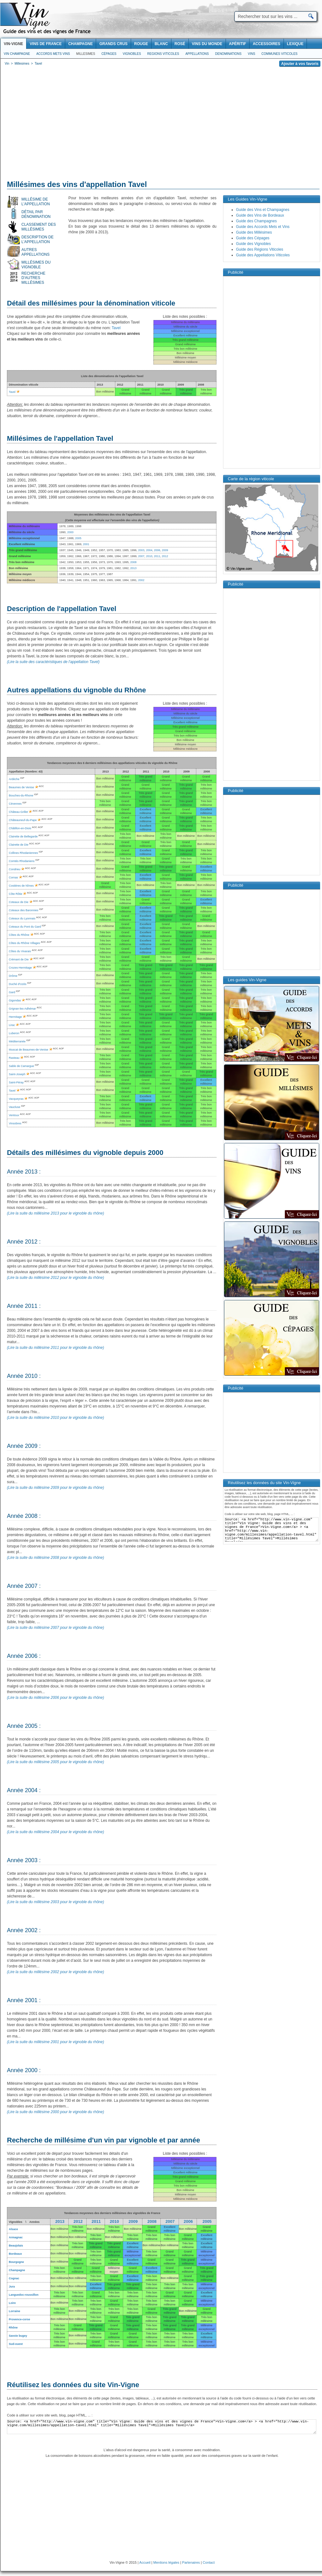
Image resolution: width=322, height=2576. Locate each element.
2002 (141, 580)
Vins (251, 53)
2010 (149, 556)
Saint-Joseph (17, 1074)
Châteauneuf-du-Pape (23, 820)
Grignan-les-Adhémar (22, 1008)
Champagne (17, 2270)
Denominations (228, 53)
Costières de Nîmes (21, 885)
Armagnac (16, 2237)
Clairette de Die (18, 844)
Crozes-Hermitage (20, 967)
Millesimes (85, 53)
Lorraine (14, 2311)
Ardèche (14, 779)
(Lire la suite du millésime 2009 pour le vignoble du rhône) (55, 1487)
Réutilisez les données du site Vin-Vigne (73, 2385)
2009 (165, 550)
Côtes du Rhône (19, 934)
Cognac (14, 2278)
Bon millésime (59, 2228)
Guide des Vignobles (253, 244)
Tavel (116, 328)
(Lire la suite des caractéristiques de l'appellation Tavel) (53, 662)
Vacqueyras (16, 1098)
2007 (141, 556)
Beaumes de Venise (21, 787)
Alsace (13, 2229)
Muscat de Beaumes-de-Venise (28, 1049)
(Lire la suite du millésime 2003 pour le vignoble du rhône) (55, 1902)
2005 (78, 538)
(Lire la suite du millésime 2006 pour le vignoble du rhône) (55, 1697)
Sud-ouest (16, 2344)
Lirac (12, 1025)
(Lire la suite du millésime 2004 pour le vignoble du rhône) (55, 1832)
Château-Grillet (18, 811)
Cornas (13, 877)
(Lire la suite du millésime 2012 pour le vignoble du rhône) (55, 1277)
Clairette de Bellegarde (23, 836)
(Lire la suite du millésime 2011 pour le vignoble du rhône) (55, 1347)
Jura (12, 2286)
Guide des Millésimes (254, 232)
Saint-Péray (16, 1082)
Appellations (197, 53)
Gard (12, 992)
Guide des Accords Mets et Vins (263, 226)
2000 (70, 532)
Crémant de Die (19, 959)
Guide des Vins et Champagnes (262, 209)
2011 (157, 556)
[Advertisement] (161, 124)
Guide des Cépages (252, 238)
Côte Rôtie (15, 893)
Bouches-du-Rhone (21, 795)
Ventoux (14, 1115)
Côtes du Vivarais (20, 951)
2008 (133, 562)
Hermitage (15, 1016)
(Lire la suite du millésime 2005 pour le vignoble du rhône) (55, 1762)
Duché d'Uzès (17, 984)
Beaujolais (16, 2245)
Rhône (13, 2327)
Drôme (13, 975)
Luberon (14, 1033)
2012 (165, 556)
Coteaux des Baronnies (23, 910)
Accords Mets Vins (53, 53)
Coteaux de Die (18, 902)
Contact (209, 2562)
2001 (86, 544)
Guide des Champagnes (256, 221)
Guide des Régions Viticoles (259, 249)
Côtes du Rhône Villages (24, 943)
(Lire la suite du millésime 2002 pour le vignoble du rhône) (55, 1972)
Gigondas (15, 1000)
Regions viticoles (163, 53)
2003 (141, 550)
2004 (149, 550)
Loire (12, 2303)
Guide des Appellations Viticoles (263, 255)
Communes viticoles (279, 53)
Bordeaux (15, 2253)
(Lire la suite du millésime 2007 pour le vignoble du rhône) (55, 1627)
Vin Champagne (17, 53)
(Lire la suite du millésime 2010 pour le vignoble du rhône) (55, 1417)
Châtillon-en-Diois (20, 828)
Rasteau (14, 1057)
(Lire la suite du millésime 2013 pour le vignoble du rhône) (55, 1213)
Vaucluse (14, 1107)
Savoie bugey (18, 2335)
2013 (133, 568)
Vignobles (132, 53)
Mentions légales (166, 2562)
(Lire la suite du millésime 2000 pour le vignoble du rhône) (55, 2112)
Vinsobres (15, 1123)
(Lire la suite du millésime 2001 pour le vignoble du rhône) (55, 2042)
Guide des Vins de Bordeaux (260, 215)
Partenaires (191, 2562)
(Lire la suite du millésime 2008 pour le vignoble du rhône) (55, 1557)
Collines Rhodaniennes (23, 852)
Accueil (144, 2562)
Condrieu (14, 869)
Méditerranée (17, 1041)
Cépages (109, 53)
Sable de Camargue (21, 1066)
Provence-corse (19, 2319)
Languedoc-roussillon (23, 2294)
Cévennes (15, 803)
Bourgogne (16, 2262)
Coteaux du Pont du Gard (25, 926)
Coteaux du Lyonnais (22, 918)
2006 (157, 550)
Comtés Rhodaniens (22, 861)
